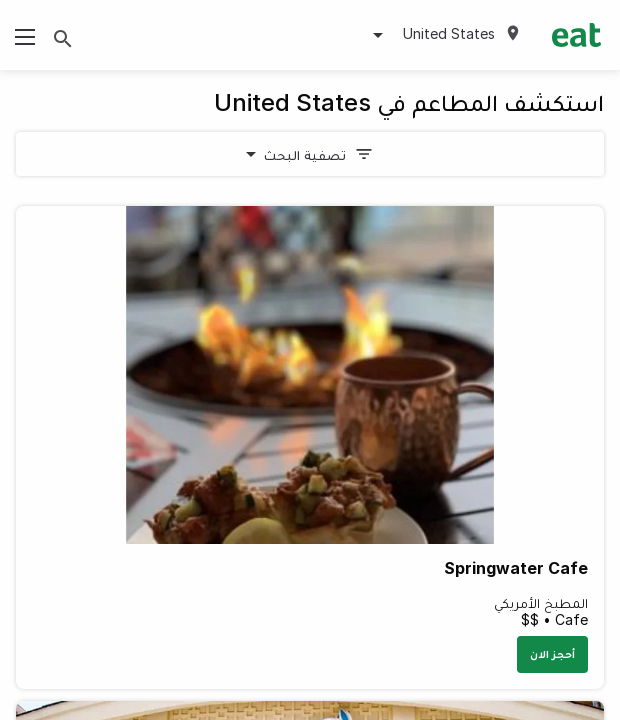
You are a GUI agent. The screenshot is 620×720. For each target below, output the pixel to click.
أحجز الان (552, 654)
